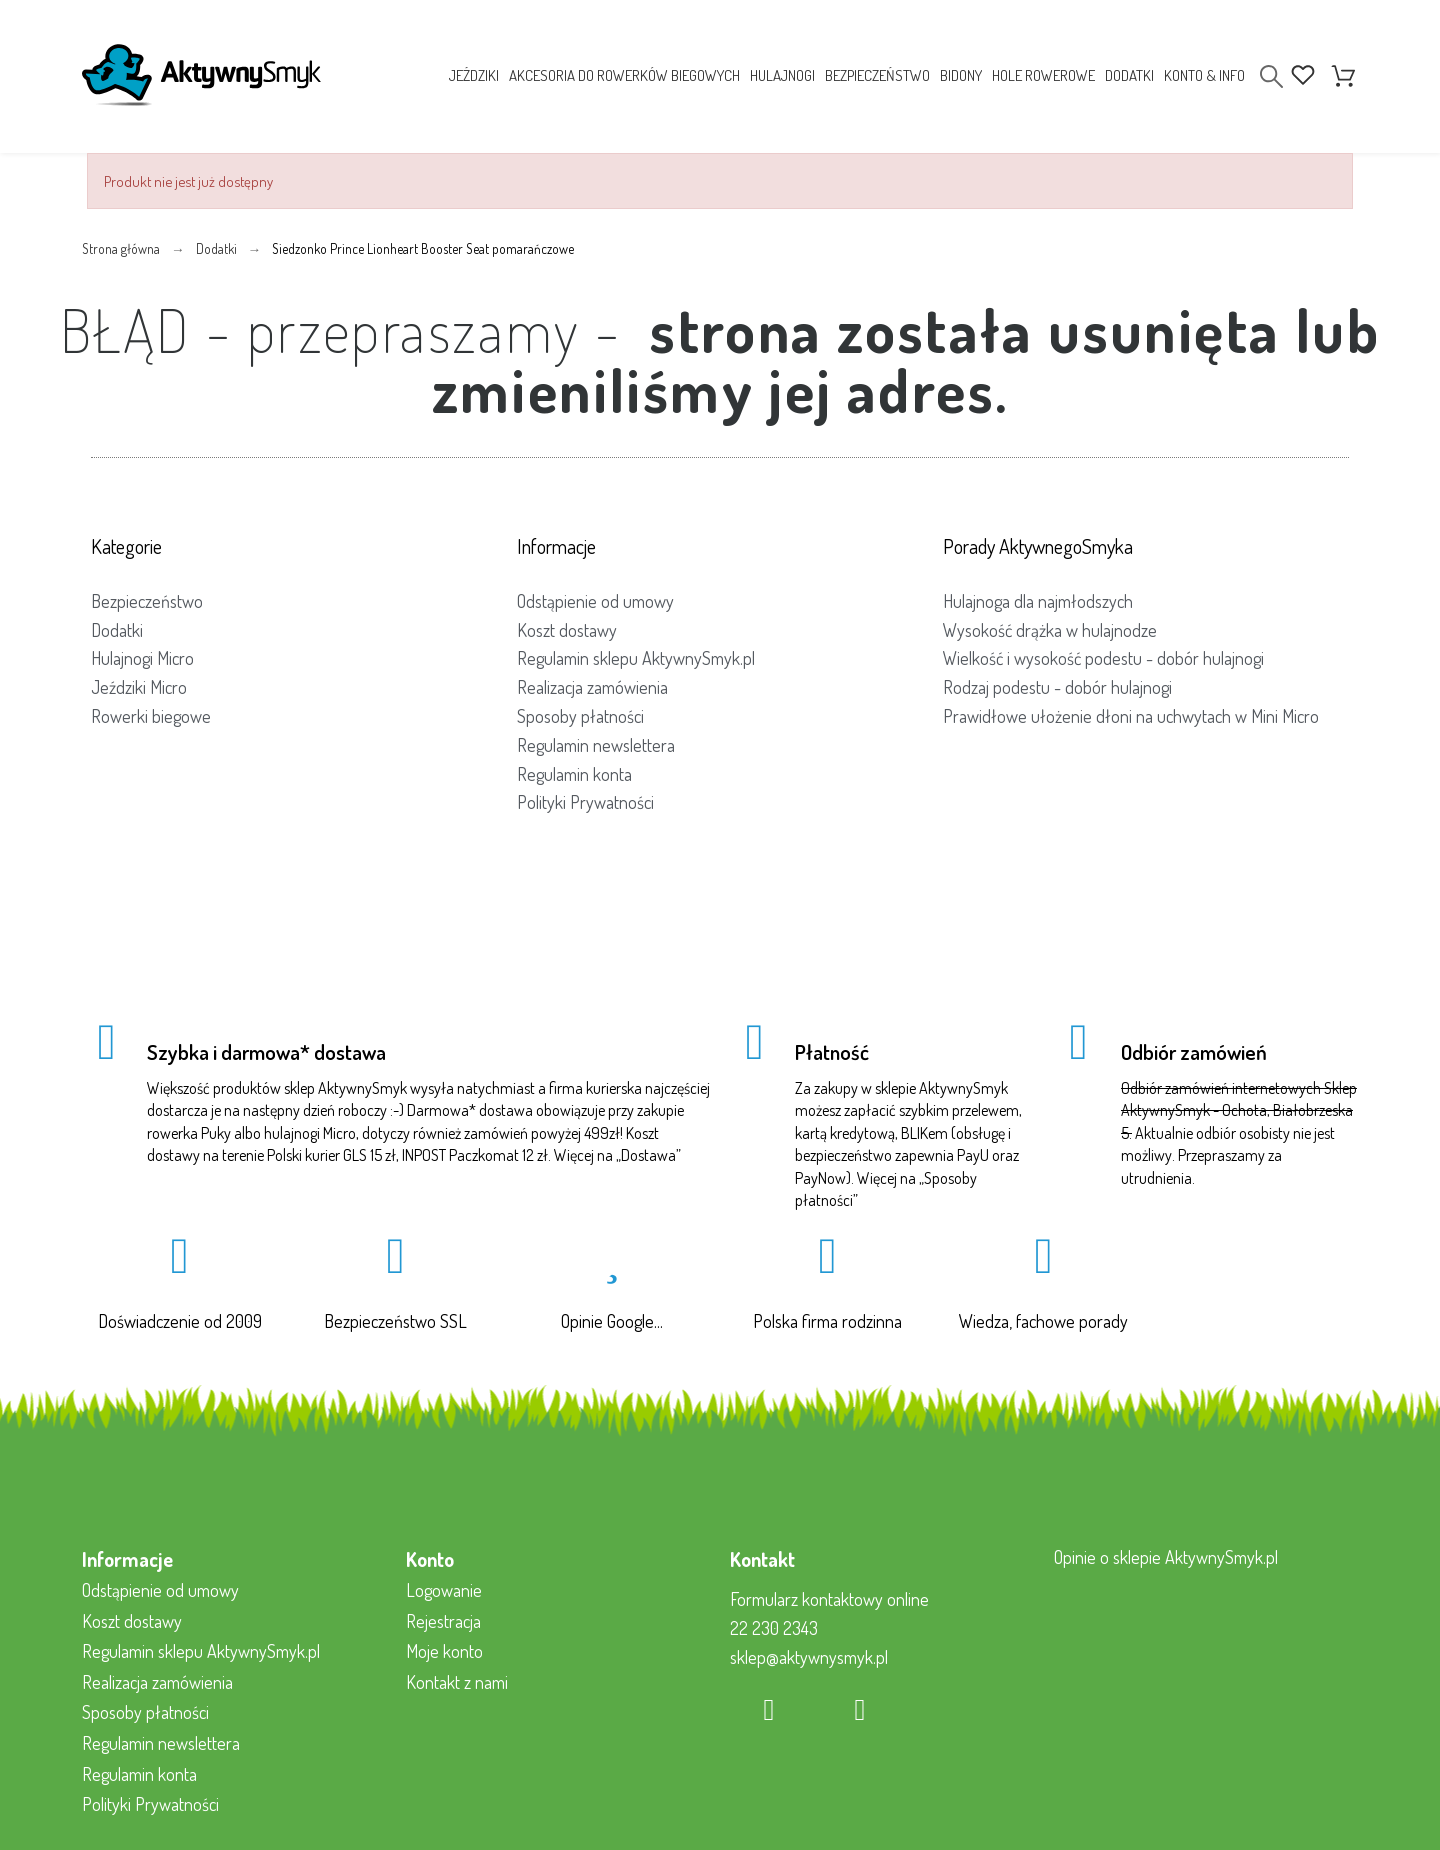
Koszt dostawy (567, 630)
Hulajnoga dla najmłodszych (1038, 601)
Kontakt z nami (457, 1682)
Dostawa (648, 1155)
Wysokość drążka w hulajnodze (1050, 630)
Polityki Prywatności (585, 802)
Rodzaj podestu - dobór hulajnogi (1057, 687)
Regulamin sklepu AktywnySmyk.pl (636, 658)
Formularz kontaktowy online (829, 1599)
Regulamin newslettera (596, 745)
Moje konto (444, 1651)
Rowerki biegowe (151, 716)
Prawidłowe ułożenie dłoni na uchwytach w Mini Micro (1131, 716)
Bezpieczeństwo (147, 601)
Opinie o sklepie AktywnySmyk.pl (1166, 1557)
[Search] (1271, 76)
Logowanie (444, 1590)
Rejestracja (443, 1621)
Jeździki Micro (139, 687)
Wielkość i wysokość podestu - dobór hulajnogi (1103, 658)
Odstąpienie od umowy (595, 601)
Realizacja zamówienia (592, 687)
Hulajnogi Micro (142, 658)
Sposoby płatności (580, 716)
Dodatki (117, 630)
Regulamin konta (574, 774)
